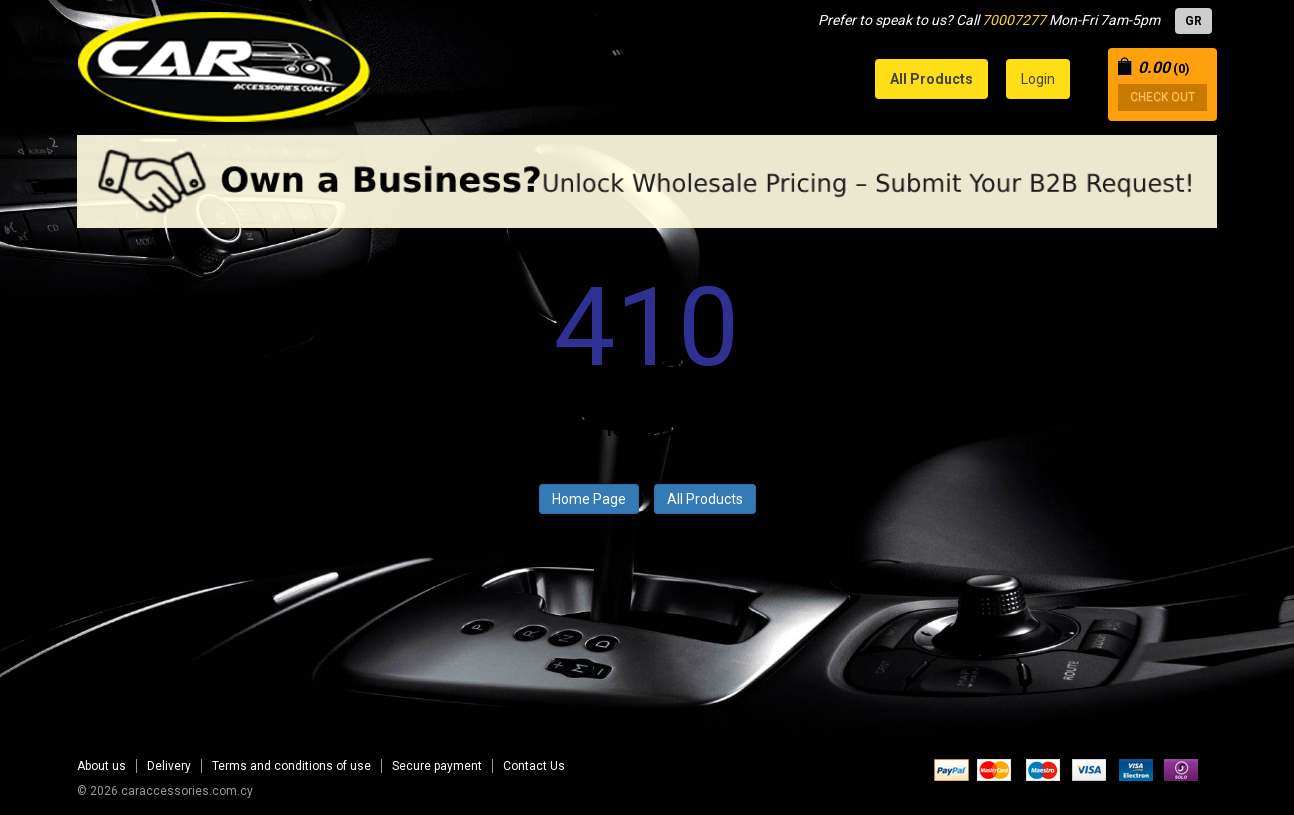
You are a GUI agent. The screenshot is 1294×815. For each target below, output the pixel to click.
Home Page (589, 499)
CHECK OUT (1162, 97)
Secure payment (437, 766)
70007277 (1014, 20)
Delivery (169, 766)
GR (1193, 21)
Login (1038, 79)
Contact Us (534, 766)
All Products (705, 499)
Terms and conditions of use (291, 766)
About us (101, 766)
